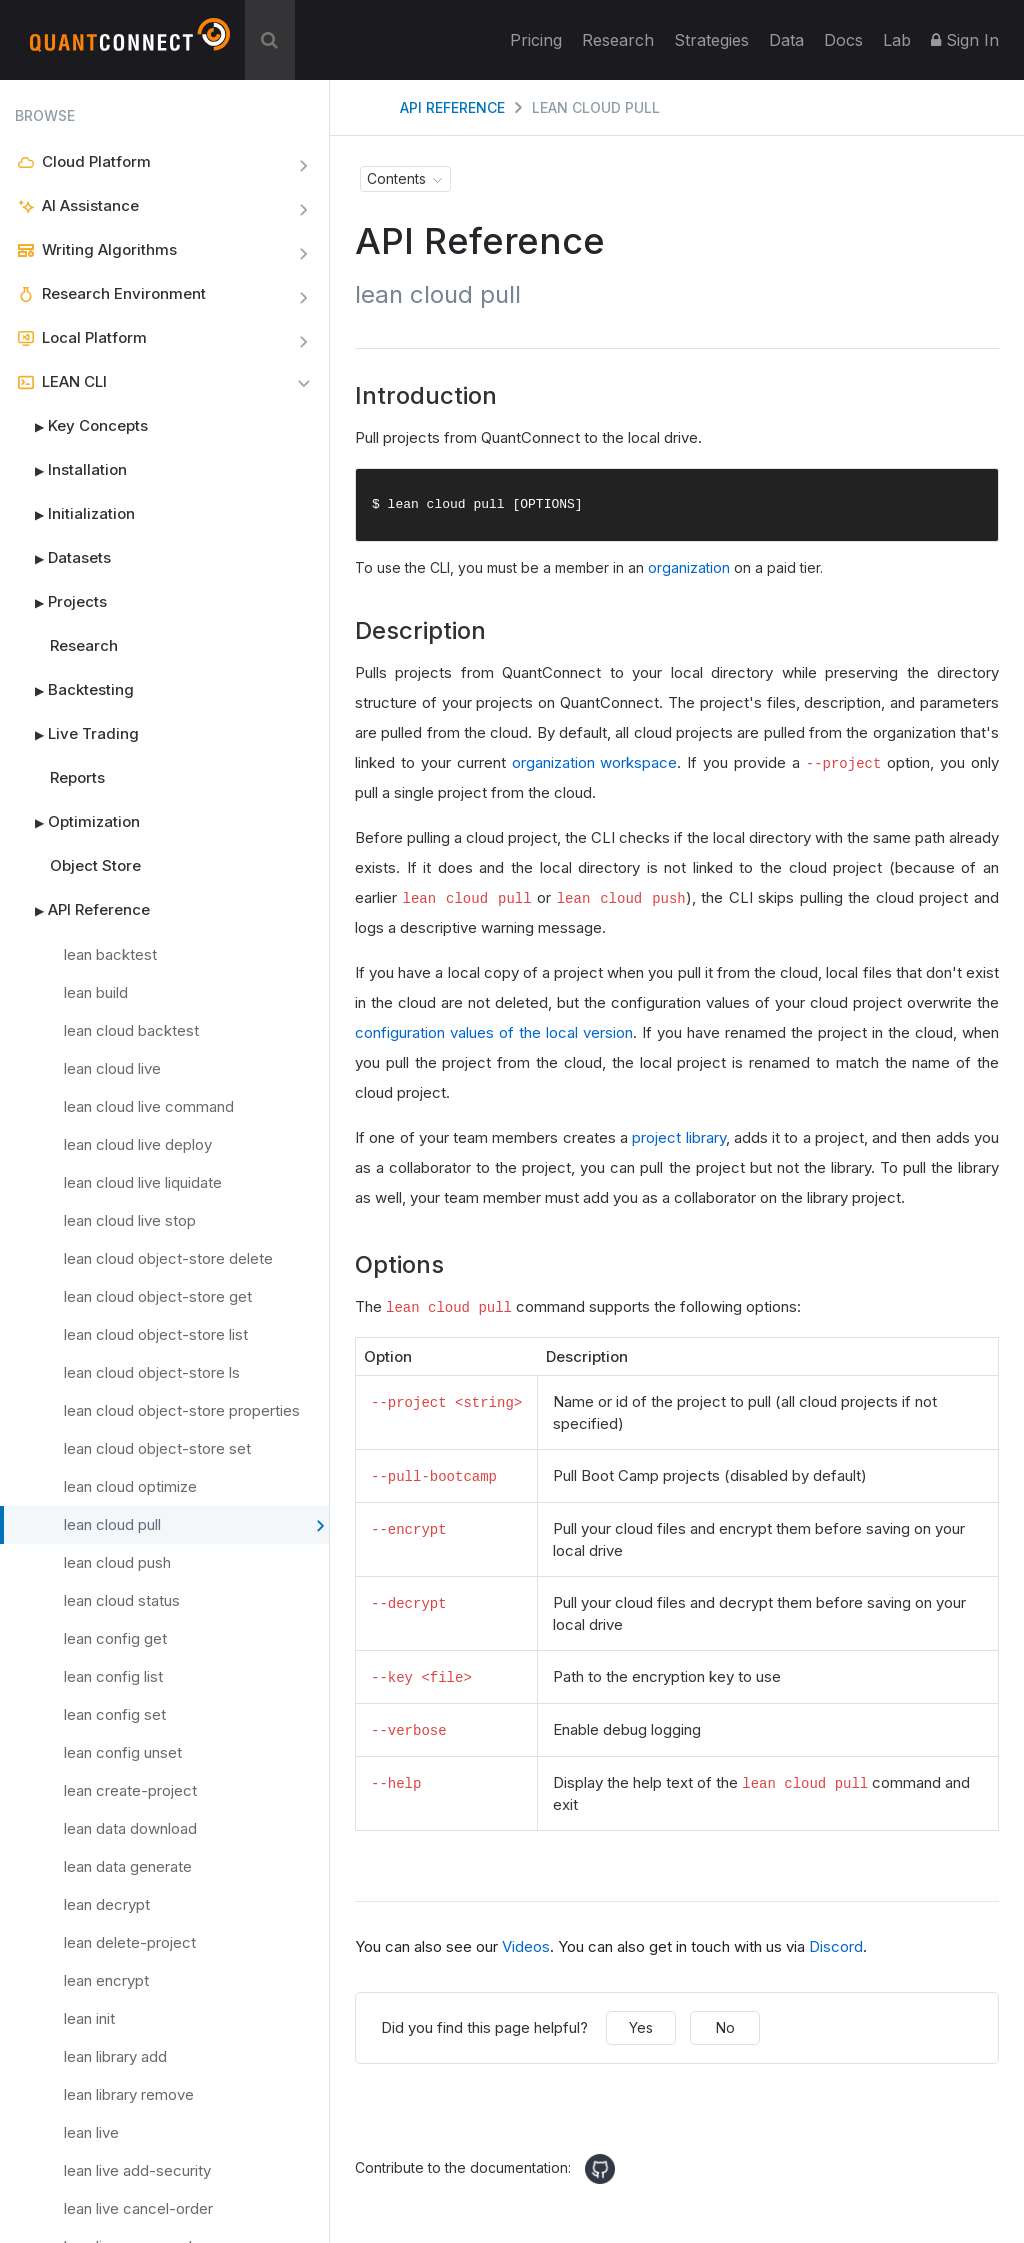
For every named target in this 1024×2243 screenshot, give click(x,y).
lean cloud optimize (130, 1486)
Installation (71, 470)
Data (786, 40)
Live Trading (77, 734)
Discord (836, 1945)
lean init (89, 2018)
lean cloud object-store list (156, 1334)
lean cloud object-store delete (168, 1258)
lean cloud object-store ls (152, 1372)
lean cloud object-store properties (182, 1410)
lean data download (130, 1828)
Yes (641, 2026)
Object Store (95, 865)
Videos (526, 1945)
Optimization (77, 822)
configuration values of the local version (494, 1033)
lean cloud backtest (131, 1030)
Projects (61, 602)
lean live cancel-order (138, 2208)
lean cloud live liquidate (143, 1182)
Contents (396, 178)
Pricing (536, 40)
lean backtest (110, 954)
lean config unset (123, 1752)
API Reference (82, 910)
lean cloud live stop (130, 1220)
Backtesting (74, 690)
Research (618, 40)
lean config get (115, 1638)
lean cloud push (117, 1562)
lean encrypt (106, 1980)
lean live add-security (137, 2170)
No (725, 2026)
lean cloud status (122, 1600)
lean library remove (129, 2094)
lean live (91, 2132)
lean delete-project (130, 1942)
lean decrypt (107, 1904)
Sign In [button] (965, 40)
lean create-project (130, 1790)
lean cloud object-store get (158, 1296)
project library (678, 1138)
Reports (77, 777)
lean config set (115, 1714)
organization (689, 568)
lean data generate (128, 1866)
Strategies (711, 40)
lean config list (113, 1676)
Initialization (75, 514)
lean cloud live (112, 1068)
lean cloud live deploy (138, 1144)
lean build (96, 992)
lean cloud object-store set (157, 1448)
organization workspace (595, 763)
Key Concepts (81, 426)
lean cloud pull (194, 1526)
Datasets (63, 558)
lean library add (115, 2056)
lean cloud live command (149, 1106)
